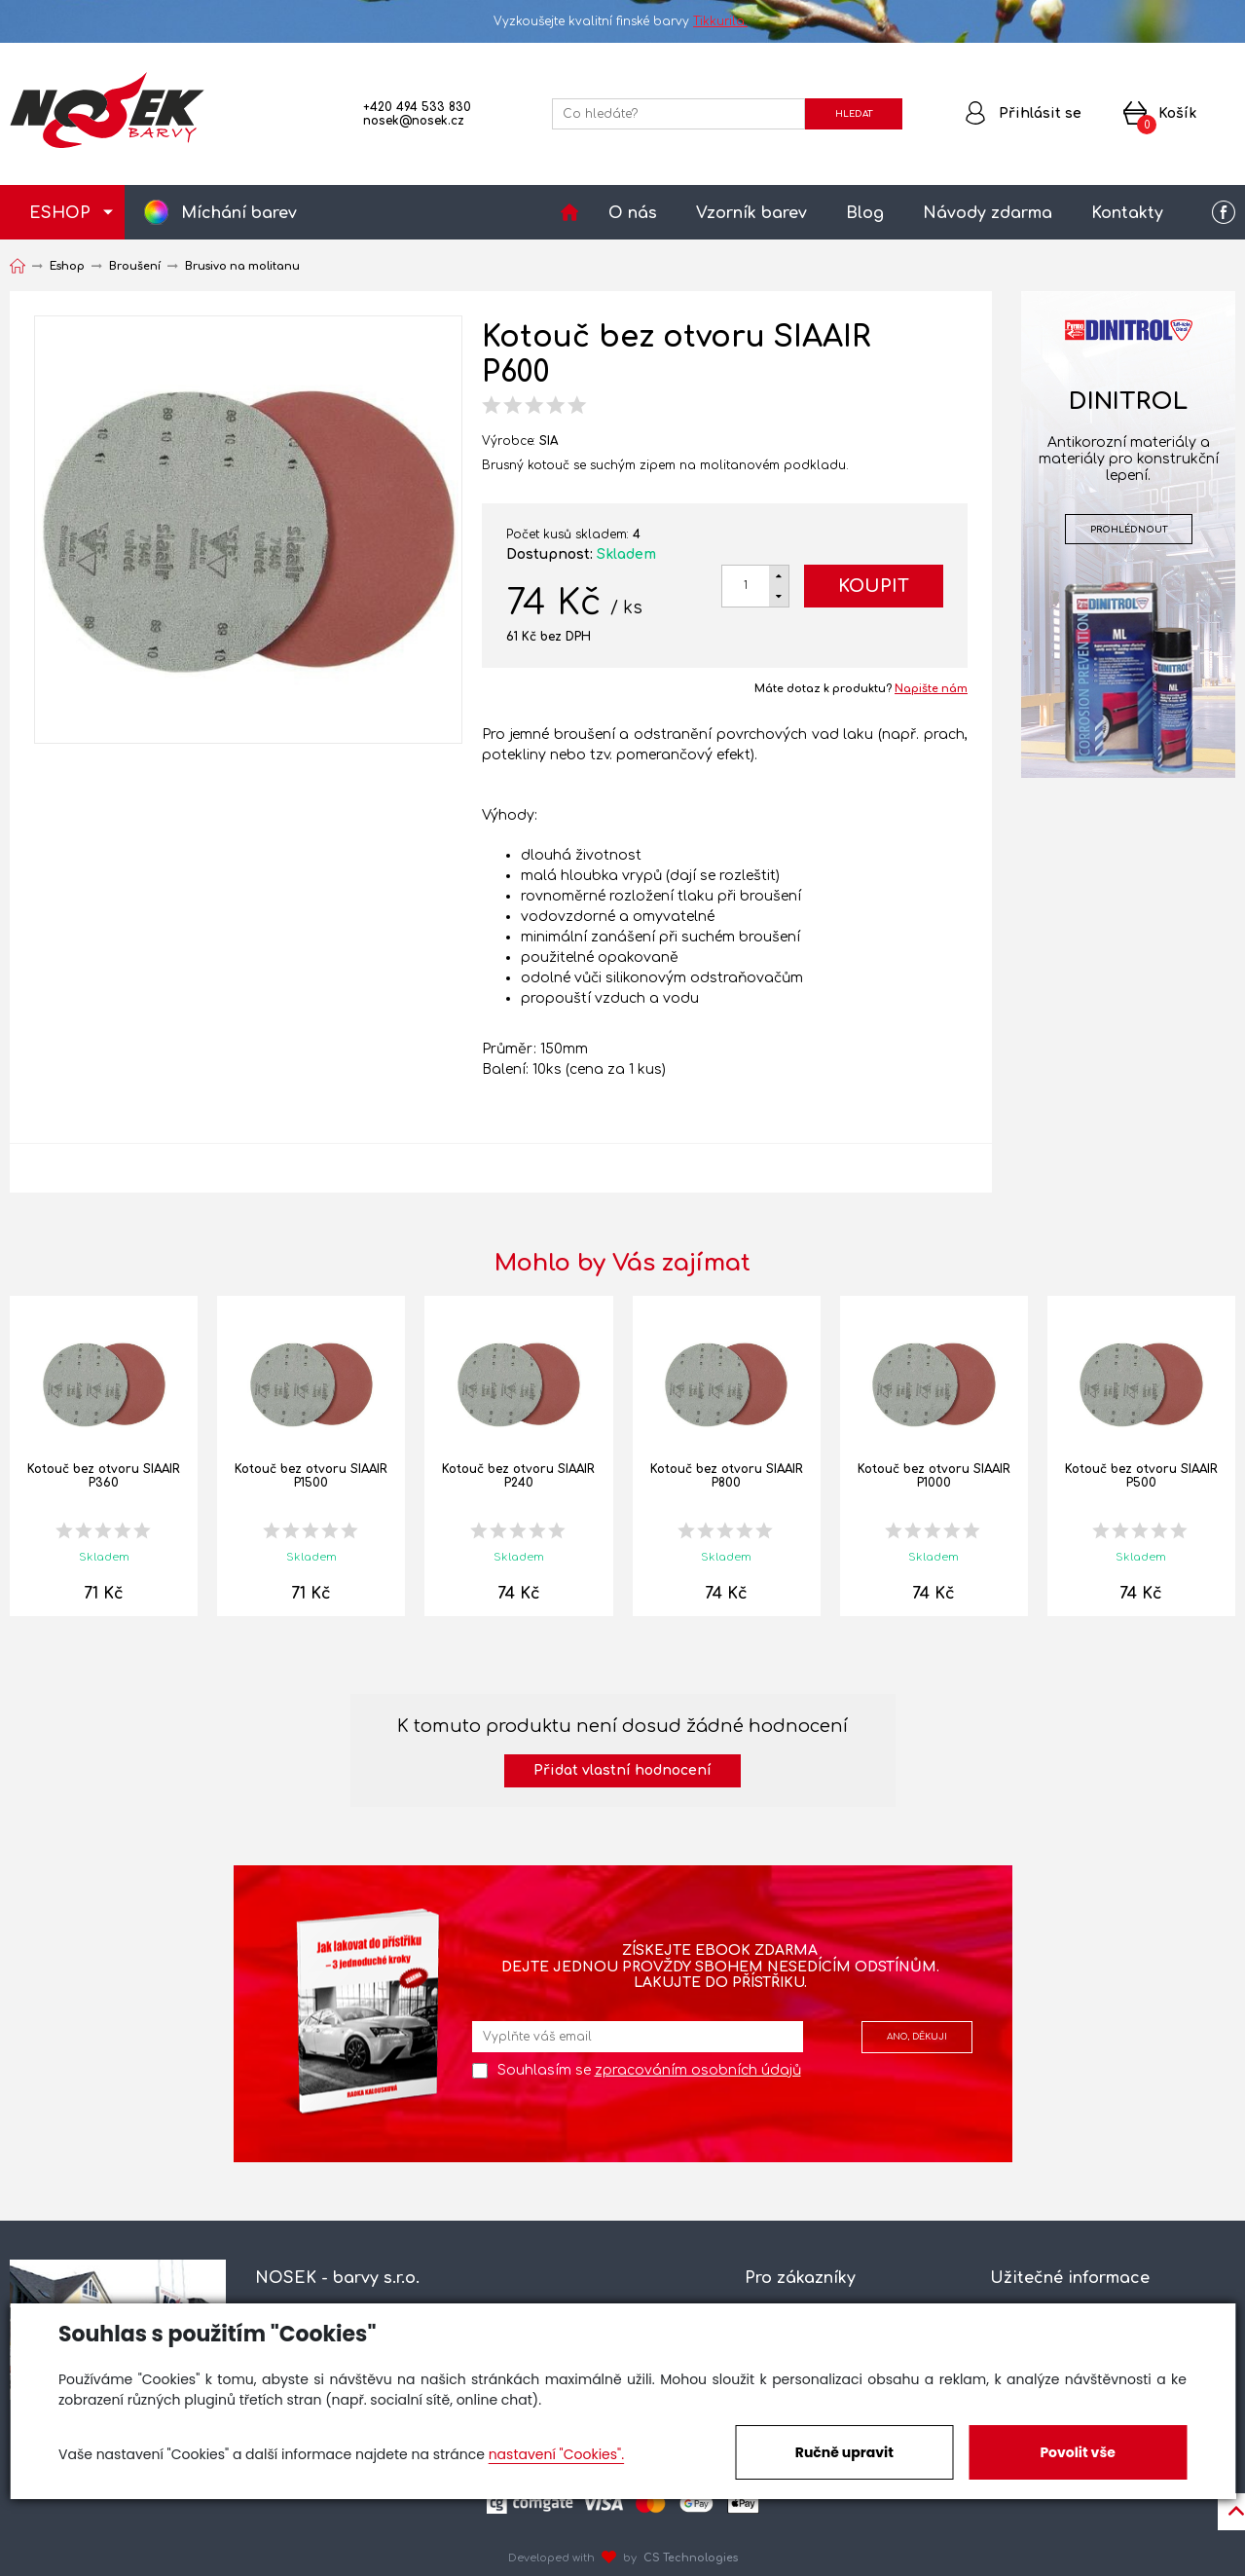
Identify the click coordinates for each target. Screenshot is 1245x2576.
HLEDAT (853, 114)
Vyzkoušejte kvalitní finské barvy (622, 21)
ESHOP (60, 213)
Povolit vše (1077, 2452)
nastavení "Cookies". (556, 2454)
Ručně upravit (844, 2452)
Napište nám (931, 688)
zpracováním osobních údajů (698, 2070)
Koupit (873, 586)
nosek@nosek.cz (413, 121)
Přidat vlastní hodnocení (622, 1770)
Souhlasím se (649, 2070)
